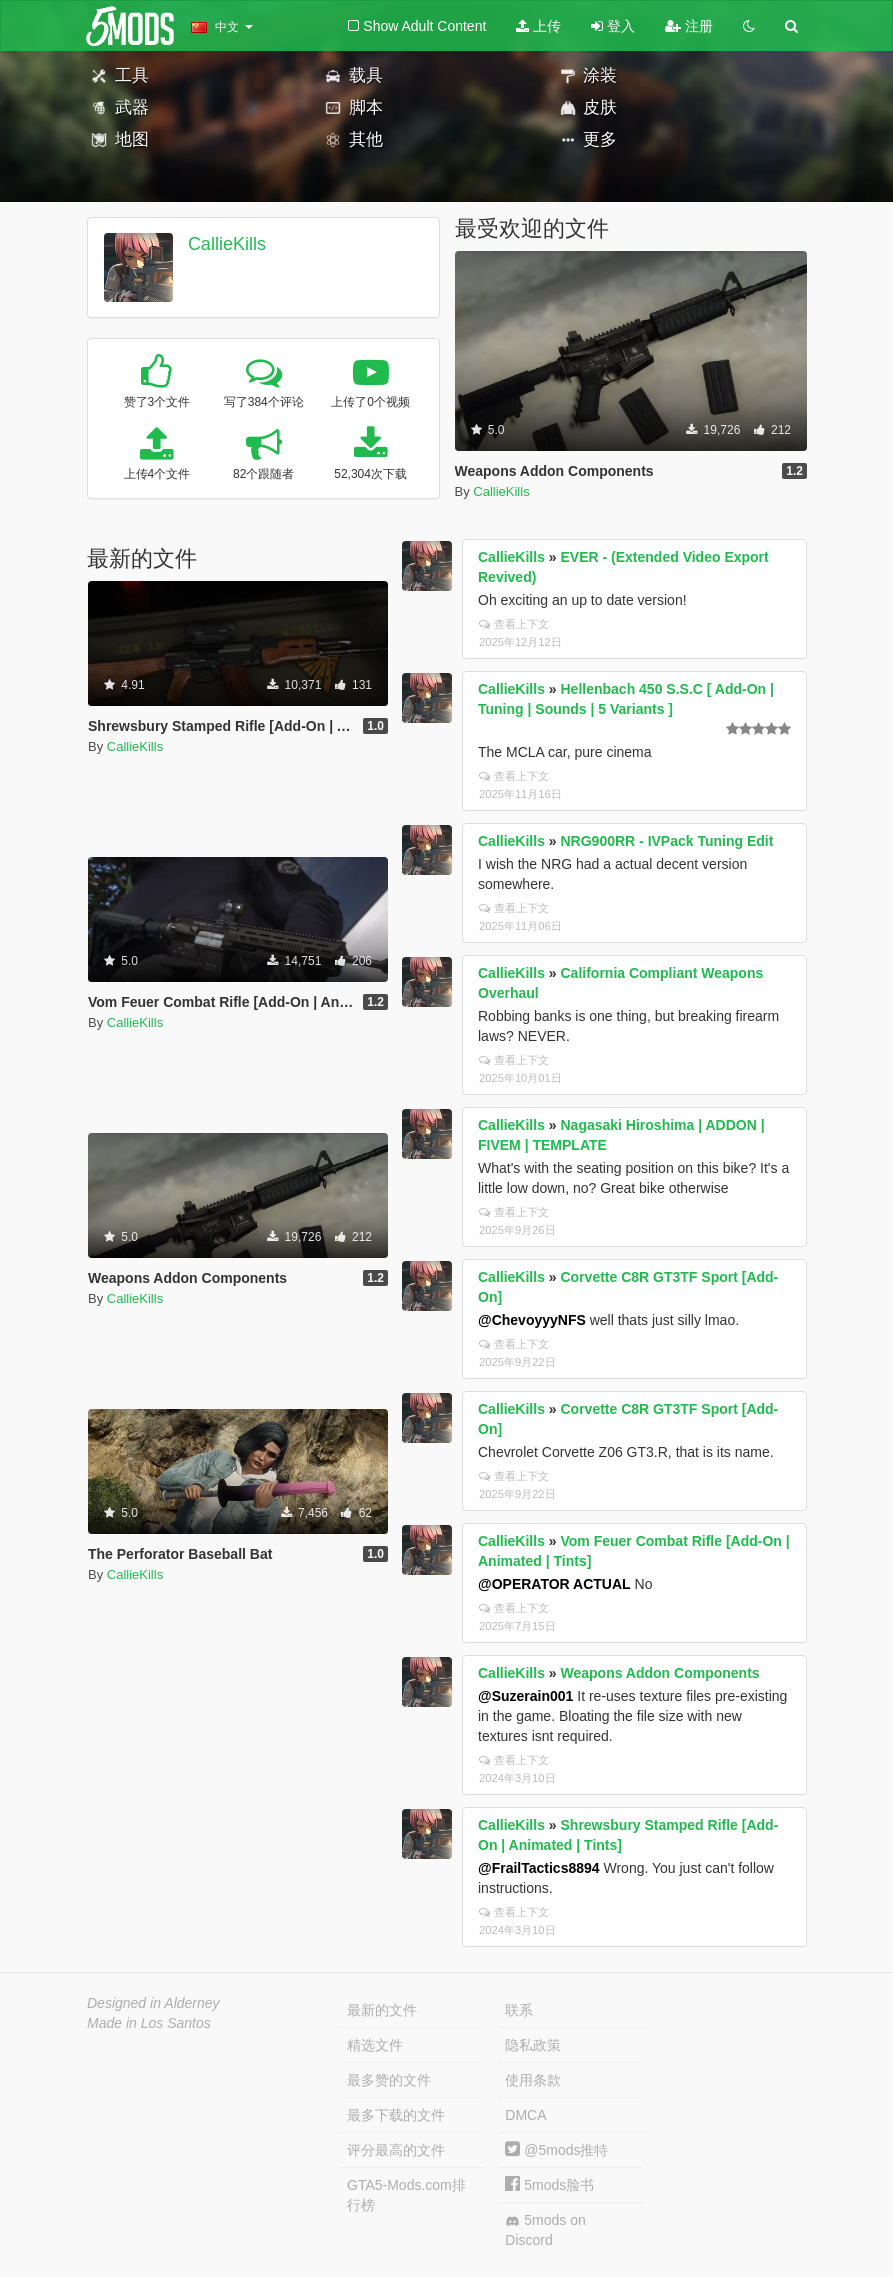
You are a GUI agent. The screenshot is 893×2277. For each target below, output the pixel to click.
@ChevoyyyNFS (532, 1320)
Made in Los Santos (149, 2023)
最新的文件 (382, 2010)
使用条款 (533, 2080)
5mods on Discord (545, 2230)
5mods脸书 (549, 2185)
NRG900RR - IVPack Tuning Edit (667, 841)
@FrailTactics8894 (539, 1868)
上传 (538, 26)
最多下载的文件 (396, 2115)
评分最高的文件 (396, 2150)
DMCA (525, 2115)
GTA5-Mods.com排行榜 (406, 2195)
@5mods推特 (556, 2150)
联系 (519, 2010)
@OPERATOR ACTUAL (554, 1584)
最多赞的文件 (389, 2080)
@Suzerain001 (525, 1696)
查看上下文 (514, 624)
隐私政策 (533, 2045)
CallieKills (227, 244)
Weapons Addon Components (660, 1673)
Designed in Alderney (153, 2003)
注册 (689, 26)
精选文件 (375, 2045)
